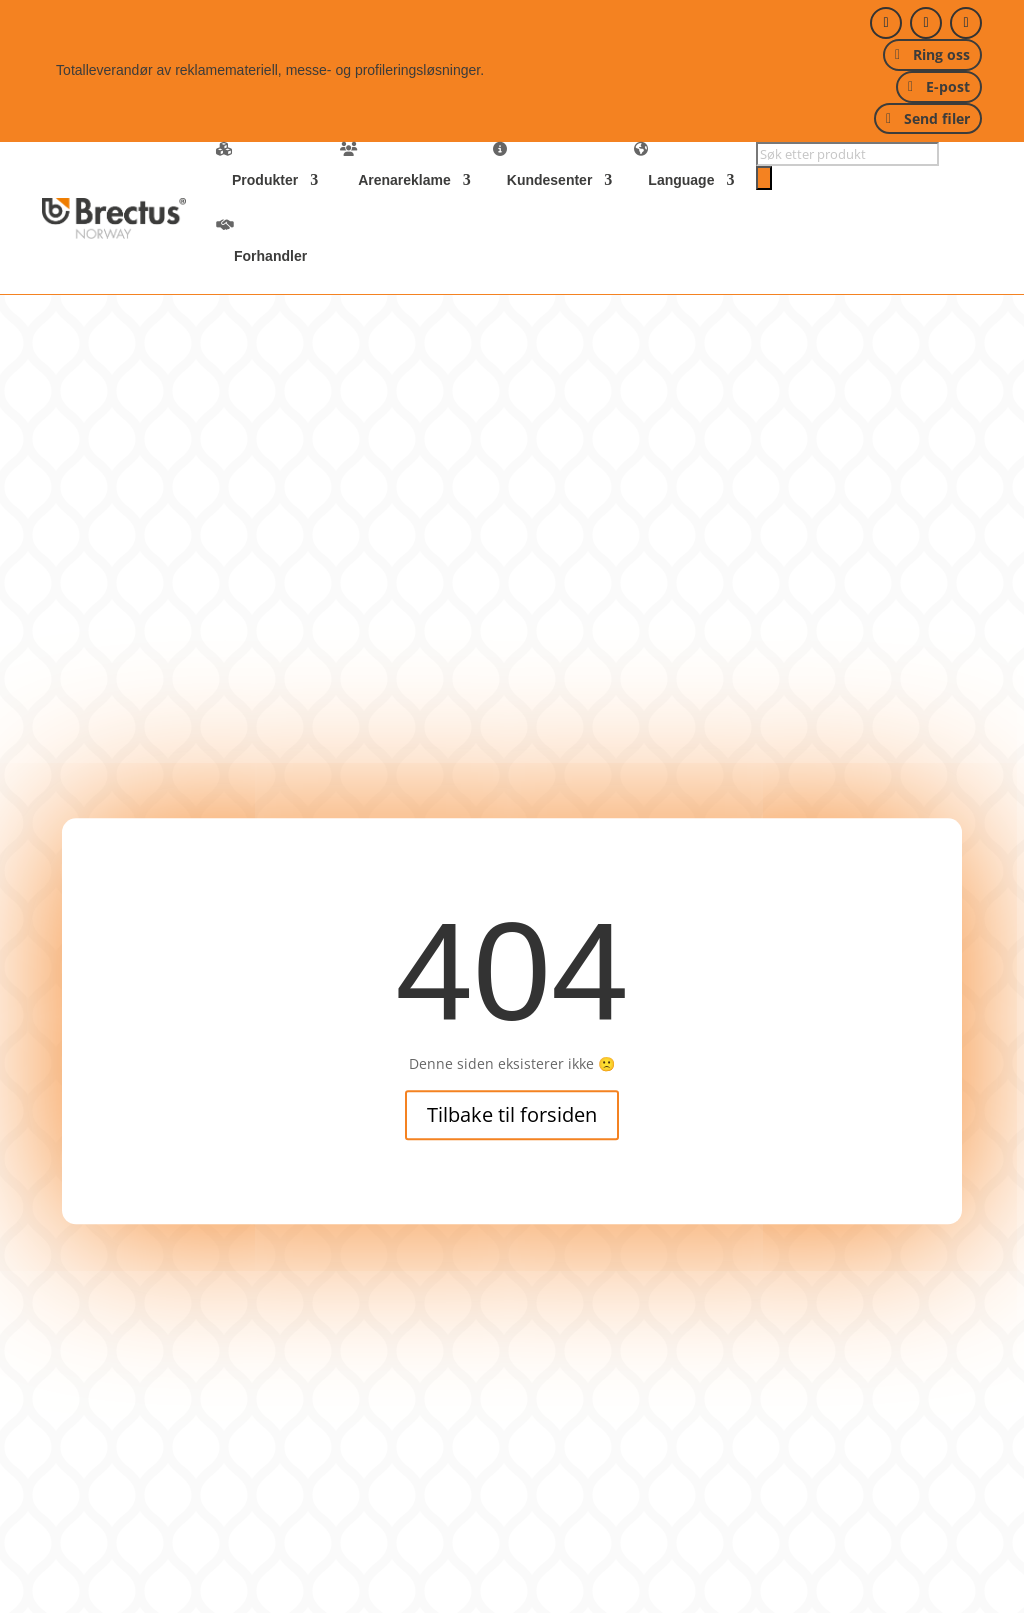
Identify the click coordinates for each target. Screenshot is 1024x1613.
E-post (948, 86)
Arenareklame (404, 180)
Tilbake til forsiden (512, 1114)
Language (681, 180)
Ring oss (941, 54)
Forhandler (270, 256)
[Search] (764, 178)
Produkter (265, 180)
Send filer (937, 118)
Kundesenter (550, 180)
